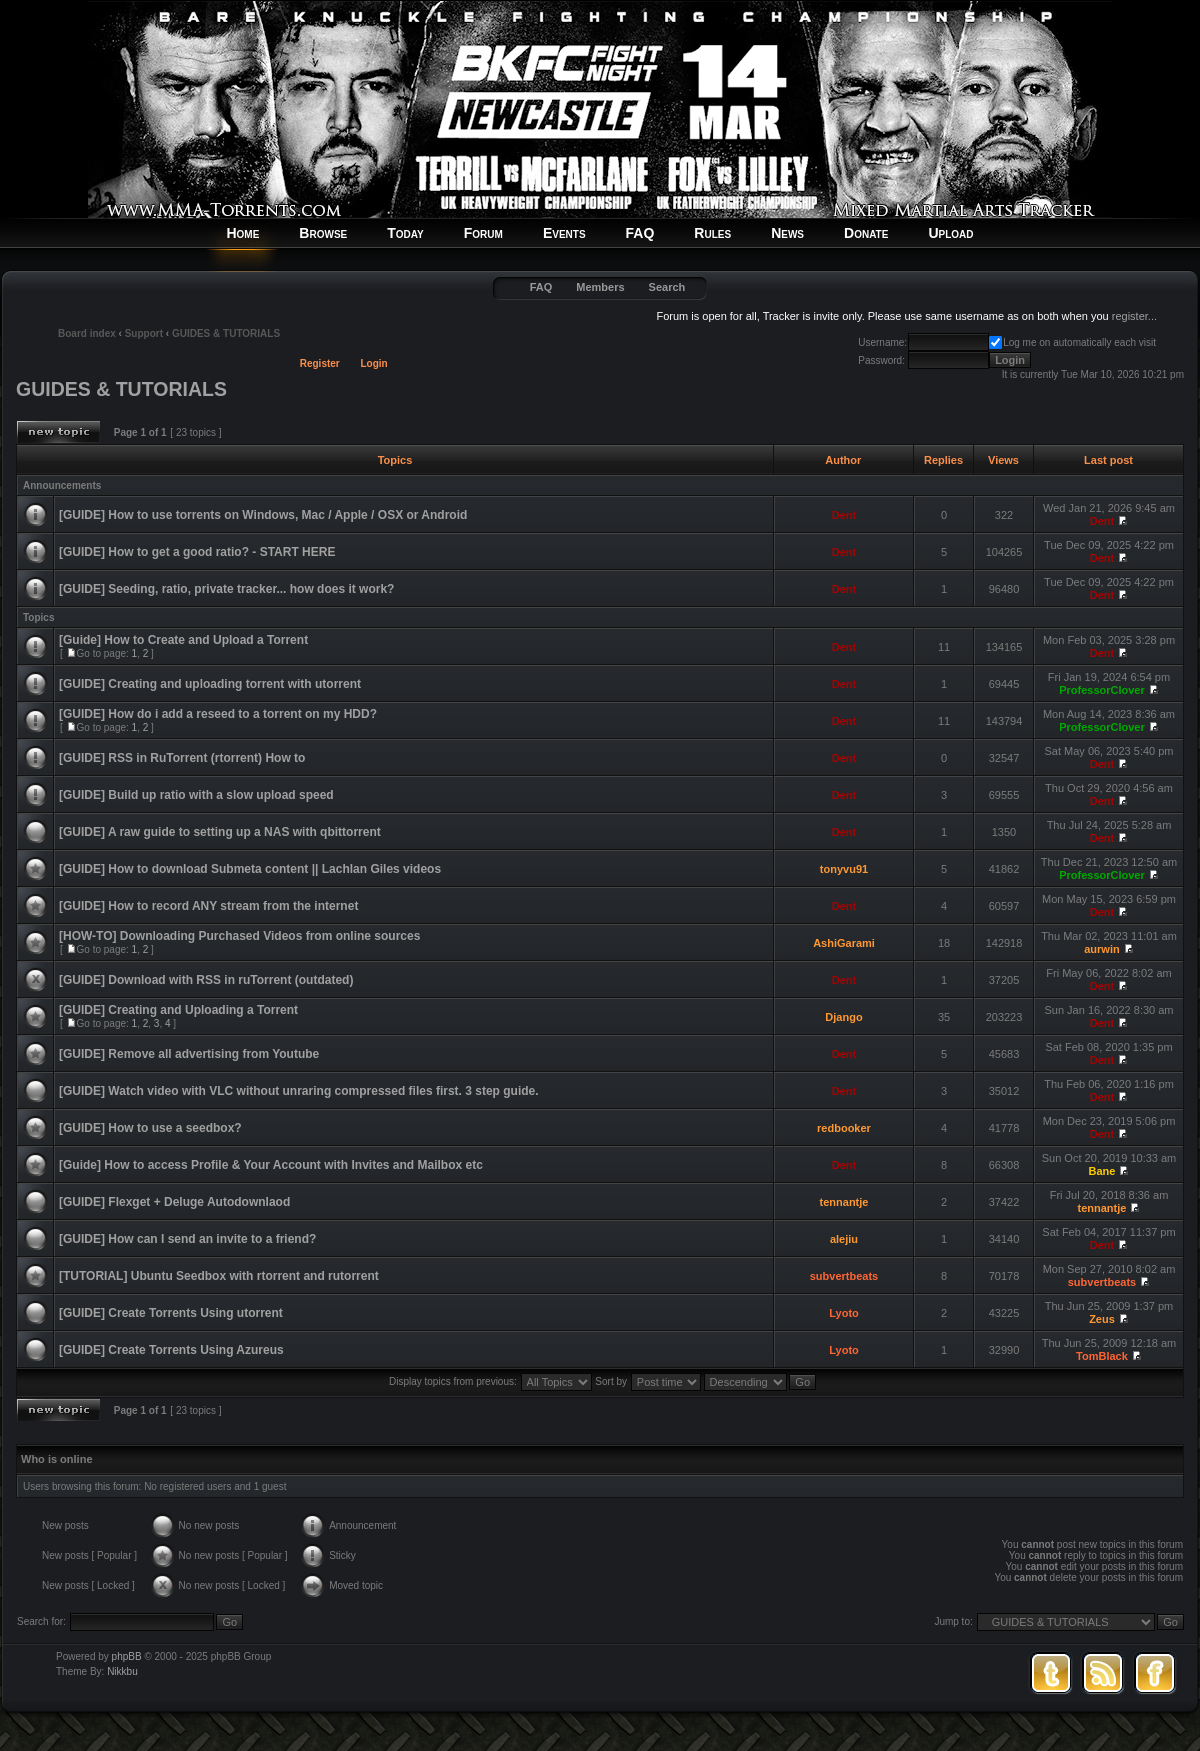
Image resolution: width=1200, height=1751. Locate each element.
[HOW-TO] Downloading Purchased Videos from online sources (239, 936)
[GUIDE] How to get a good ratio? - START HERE (197, 552)
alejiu (844, 1239)
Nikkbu (122, 1671)
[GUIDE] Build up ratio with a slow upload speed (196, 795)
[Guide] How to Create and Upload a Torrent (183, 640)
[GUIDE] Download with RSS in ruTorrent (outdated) (206, 980)
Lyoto (844, 1313)
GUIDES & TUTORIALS (226, 333)
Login (374, 363)
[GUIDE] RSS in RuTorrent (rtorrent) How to (182, 758)
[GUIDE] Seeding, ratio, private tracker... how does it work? (226, 589)
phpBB (127, 1656)
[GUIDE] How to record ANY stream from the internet (208, 906)
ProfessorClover (1102, 690)
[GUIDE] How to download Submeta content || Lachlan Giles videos (250, 869)
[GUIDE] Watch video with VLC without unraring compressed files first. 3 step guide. (299, 1091)
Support (144, 333)
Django (843, 1017)
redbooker (844, 1128)
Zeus (1102, 1319)
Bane (1102, 1171)
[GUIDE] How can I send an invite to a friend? (187, 1239)
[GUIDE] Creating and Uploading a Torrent (178, 1010)
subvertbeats (844, 1276)
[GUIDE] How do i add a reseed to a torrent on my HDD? (218, 714)
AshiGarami (844, 943)
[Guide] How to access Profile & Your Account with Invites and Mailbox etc (271, 1165)
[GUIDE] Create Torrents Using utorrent (171, 1313)
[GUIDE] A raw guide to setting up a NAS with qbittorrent (220, 832)
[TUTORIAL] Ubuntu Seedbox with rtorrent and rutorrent (219, 1276)
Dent (844, 515)
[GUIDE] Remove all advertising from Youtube (189, 1054)
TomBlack (1102, 1356)
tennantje (844, 1202)
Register (320, 363)
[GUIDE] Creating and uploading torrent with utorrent (210, 684)
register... (1134, 316)
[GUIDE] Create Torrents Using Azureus (171, 1350)
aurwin (1101, 949)
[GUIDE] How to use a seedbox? (150, 1128)
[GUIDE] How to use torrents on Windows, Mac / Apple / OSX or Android (263, 515)
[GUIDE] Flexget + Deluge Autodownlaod (174, 1202)
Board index (87, 333)
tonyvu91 (844, 869)
